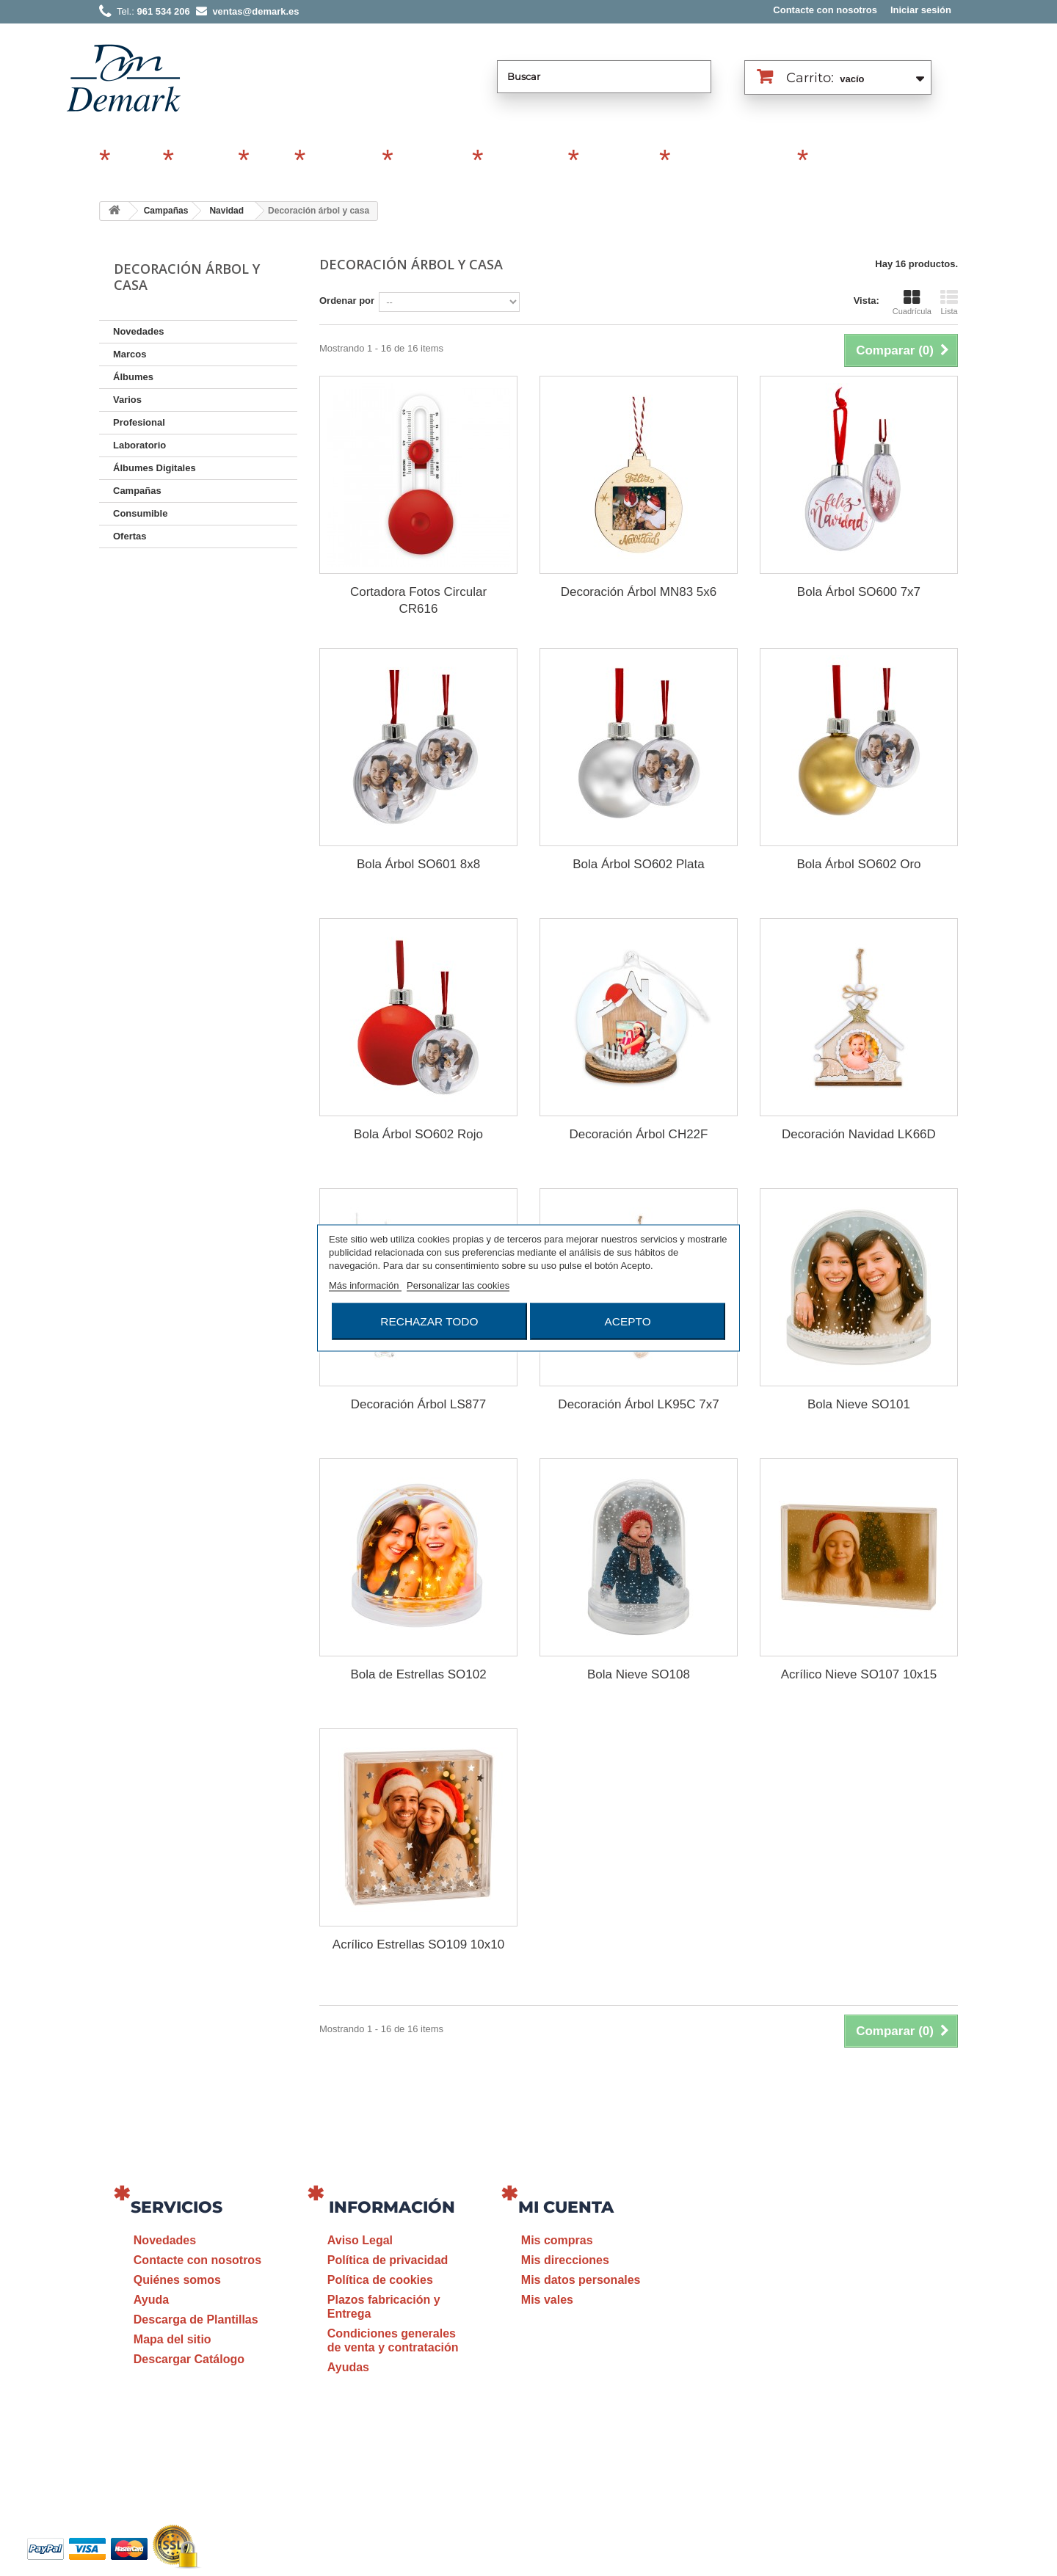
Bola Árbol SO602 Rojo (418, 1134)
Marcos (135, 161)
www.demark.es (859, 2398)
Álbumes (203, 161)
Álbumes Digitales (732, 161)
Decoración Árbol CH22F (638, 1134)
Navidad (226, 210)
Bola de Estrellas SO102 (418, 1674)
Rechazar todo (429, 1321)
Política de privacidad (387, 2260)
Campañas (341, 161)
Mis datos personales (581, 2280)
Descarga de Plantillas (196, 2319)
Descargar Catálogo (189, 2359)
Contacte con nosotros (825, 9)
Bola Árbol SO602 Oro (858, 864)
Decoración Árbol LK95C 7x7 (638, 1404)
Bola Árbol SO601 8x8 (418, 864)
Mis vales (547, 2299)
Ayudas (348, 2367)
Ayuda (151, 2299)
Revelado (839, 161)
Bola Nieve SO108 (638, 1674)
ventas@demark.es (841, 2371)
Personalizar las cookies (458, 1285)
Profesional (430, 161)
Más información (365, 1285)
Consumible (523, 161)
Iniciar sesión (920, 9)
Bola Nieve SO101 (858, 1404)
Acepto (628, 1321)
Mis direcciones (565, 2260)
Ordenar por (346, 300)
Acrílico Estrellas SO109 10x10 (418, 1944)
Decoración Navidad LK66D (859, 1134)
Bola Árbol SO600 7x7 (858, 592)
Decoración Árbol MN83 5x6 (639, 592)
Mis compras (557, 2240)
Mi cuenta (566, 2207)
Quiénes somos (177, 2280)
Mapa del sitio (172, 2339)
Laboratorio (617, 161)
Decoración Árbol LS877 (418, 1404)
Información (392, 2207)
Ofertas (130, 536)
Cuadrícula (912, 302)
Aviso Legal (360, 2240)
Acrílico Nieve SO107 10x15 (859, 1674)
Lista (949, 302)
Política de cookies (380, 2280)
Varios (270, 161)
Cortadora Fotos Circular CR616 (418, 600)
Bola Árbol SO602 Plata (639, 864)
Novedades (138, 331)
